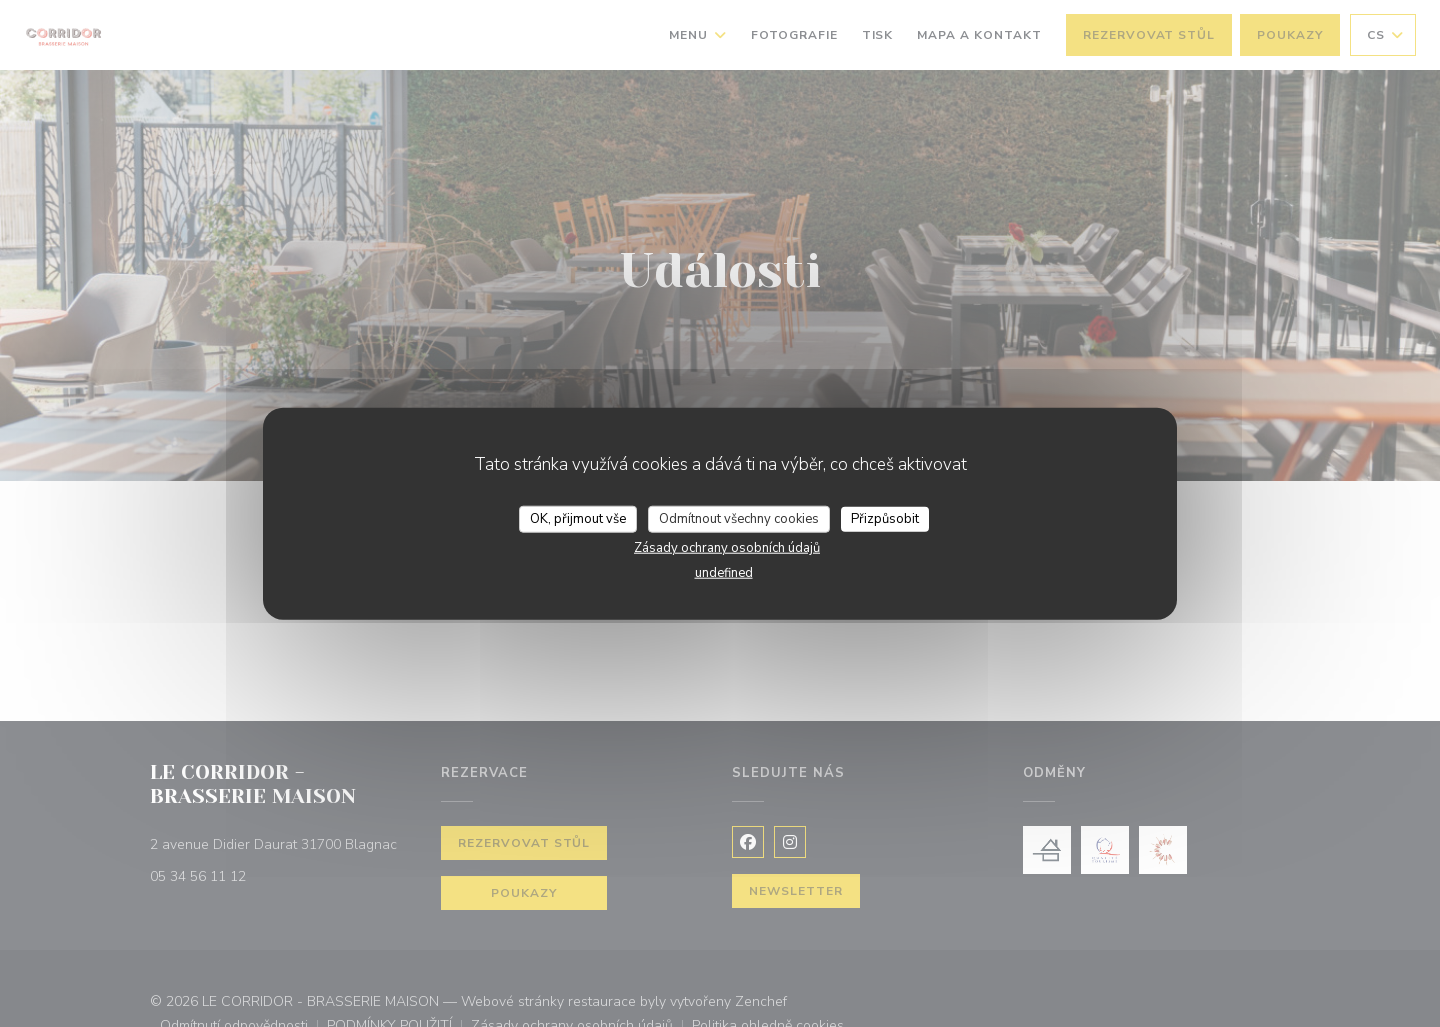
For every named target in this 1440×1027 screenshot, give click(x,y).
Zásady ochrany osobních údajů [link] (727, 548)
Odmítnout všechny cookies (739, 518)
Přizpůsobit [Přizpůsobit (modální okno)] (885, 518)
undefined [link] (724, 573)
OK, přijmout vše (578, 518)
